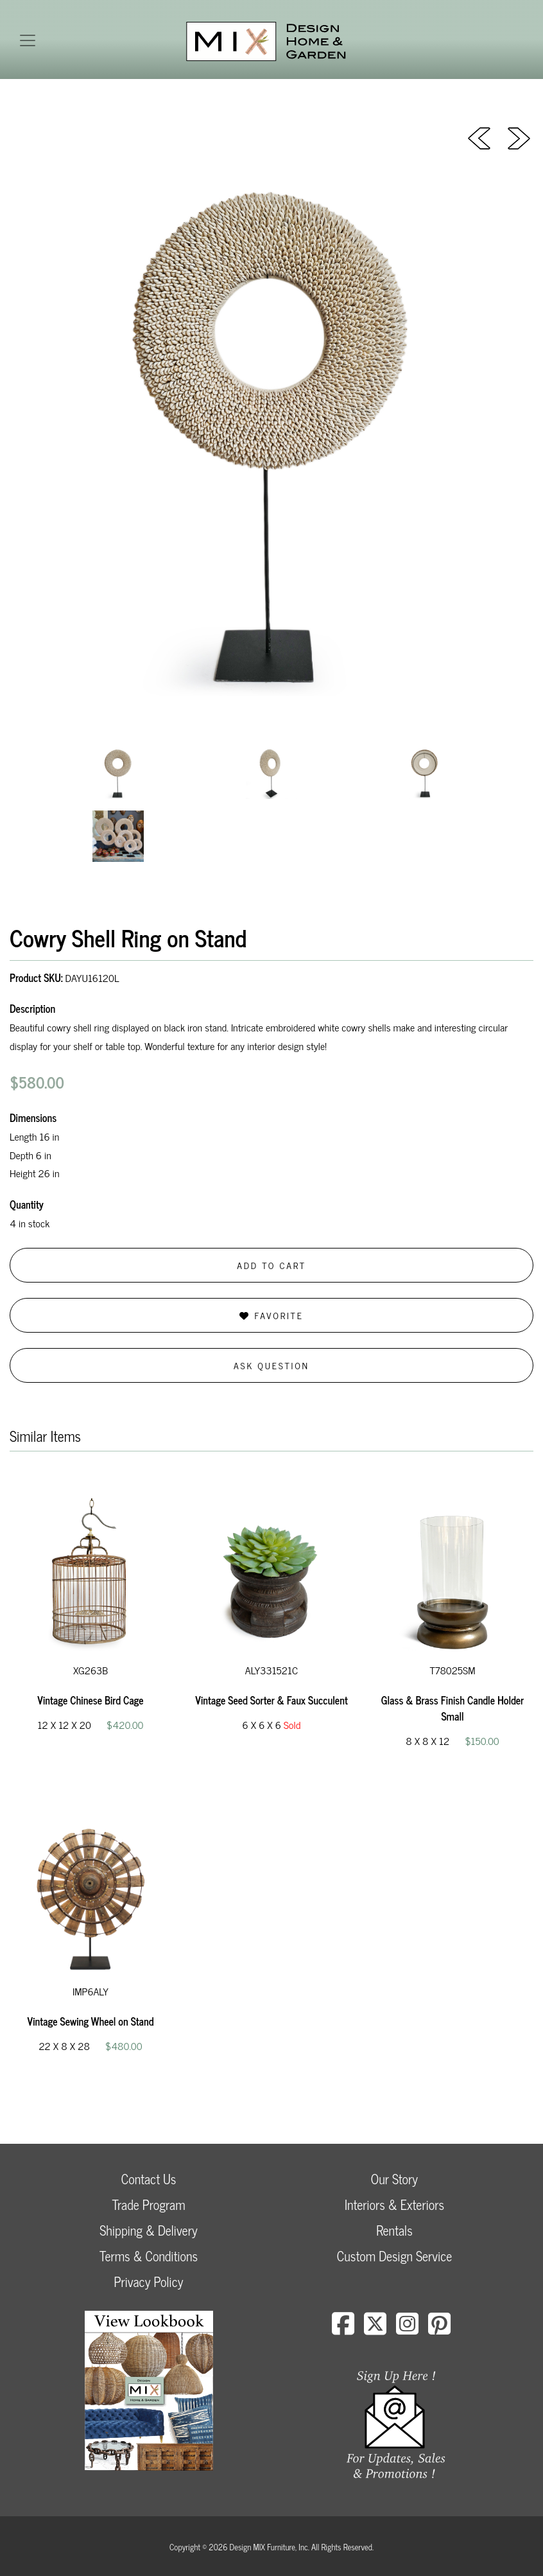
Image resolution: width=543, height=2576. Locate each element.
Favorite (271, 1315)
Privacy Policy (148, 2281)
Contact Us (149, 2178)
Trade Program (148, 2204)
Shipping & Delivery (148, 2230)
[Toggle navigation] (28, 40)
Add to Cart (271, 1264)
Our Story (394, 2178)
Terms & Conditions (148, 2255)
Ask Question (271, 1365)
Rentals (394, 2230)
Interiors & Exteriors (394, 2204)
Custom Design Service (394, 2255)
